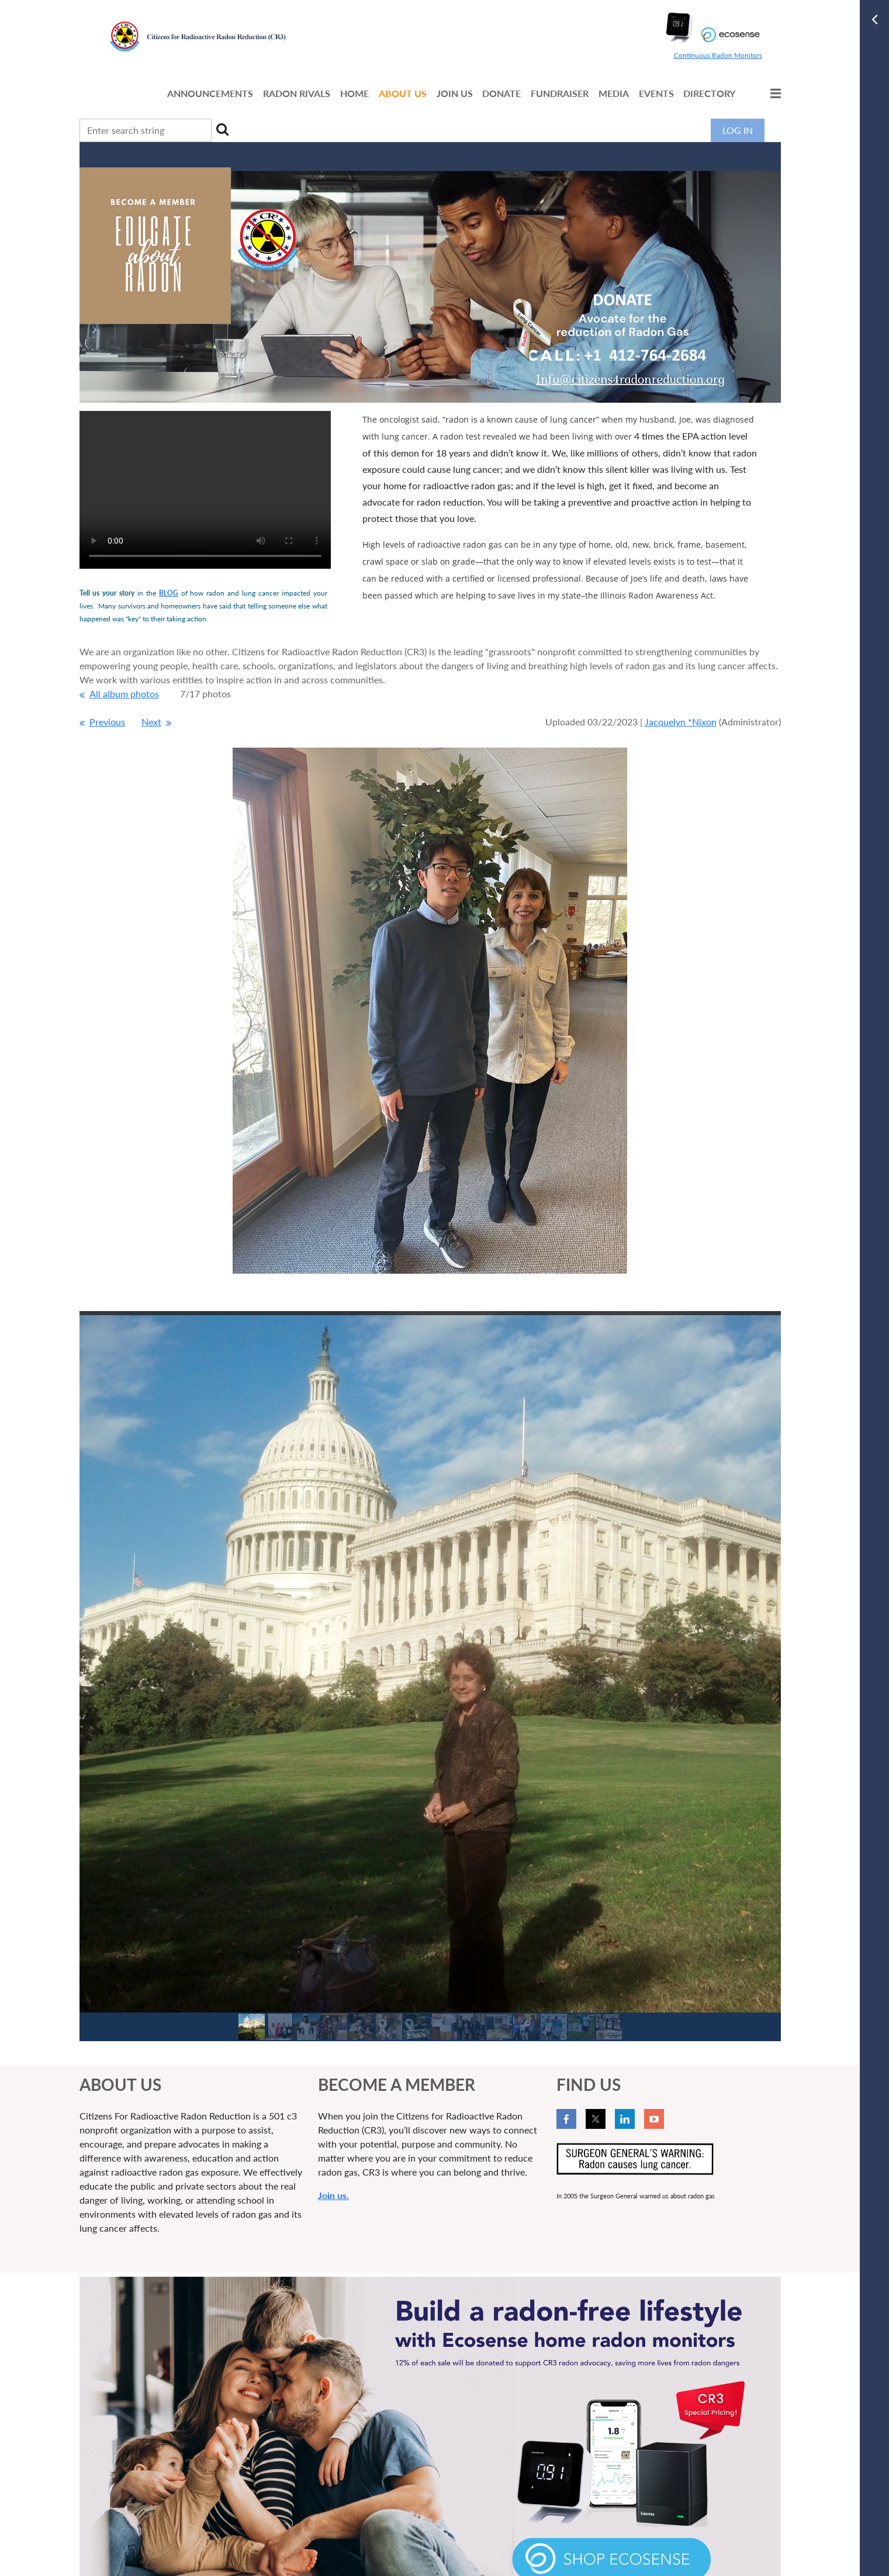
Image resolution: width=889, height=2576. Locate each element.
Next (151, 721)
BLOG (168, 593)
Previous (107, 721)
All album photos (124, 693)
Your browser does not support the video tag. (205, 490)
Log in (737, 130)
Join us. (333, 2195)
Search (222, 129)
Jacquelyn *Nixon (681, 721)
